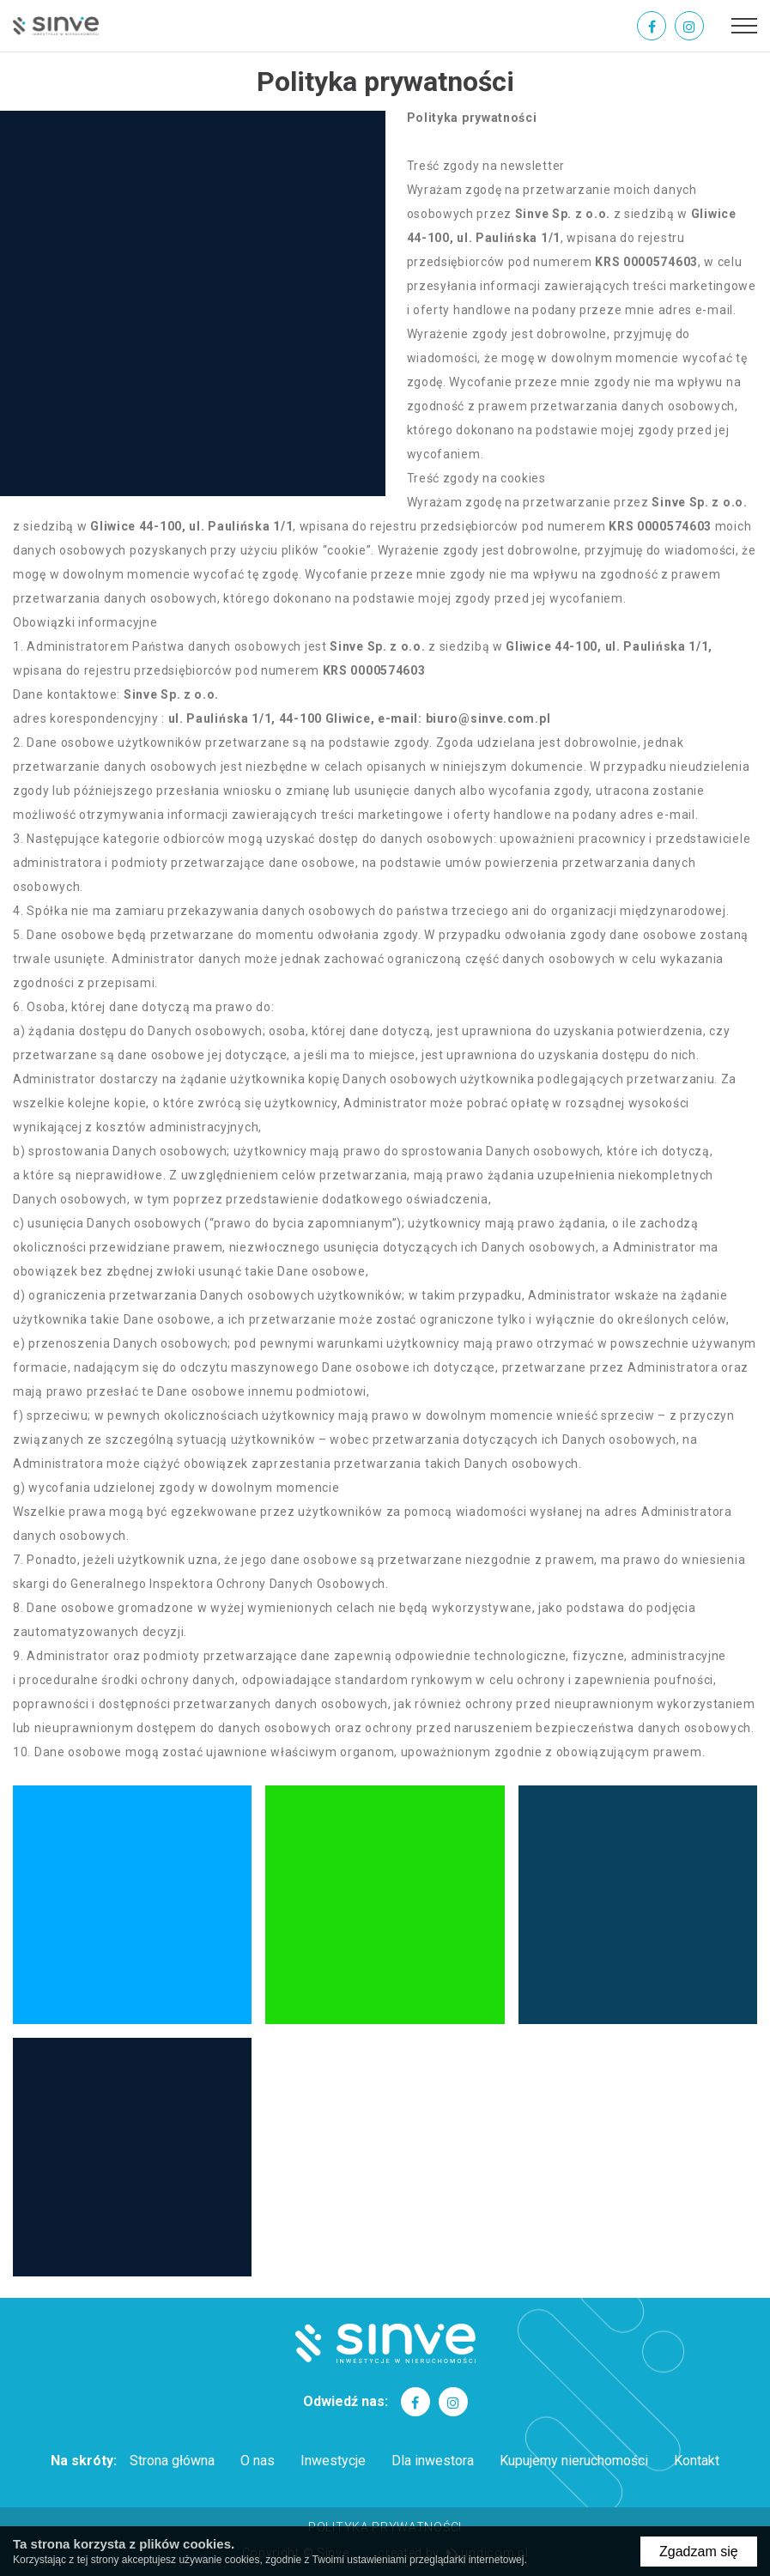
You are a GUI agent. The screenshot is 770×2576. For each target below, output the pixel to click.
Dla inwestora (432, 2460)
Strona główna (172, 2460)
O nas (257, 2460)
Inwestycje (333, 2460)
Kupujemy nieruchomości (574, 2460)
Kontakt (696, 2460)
